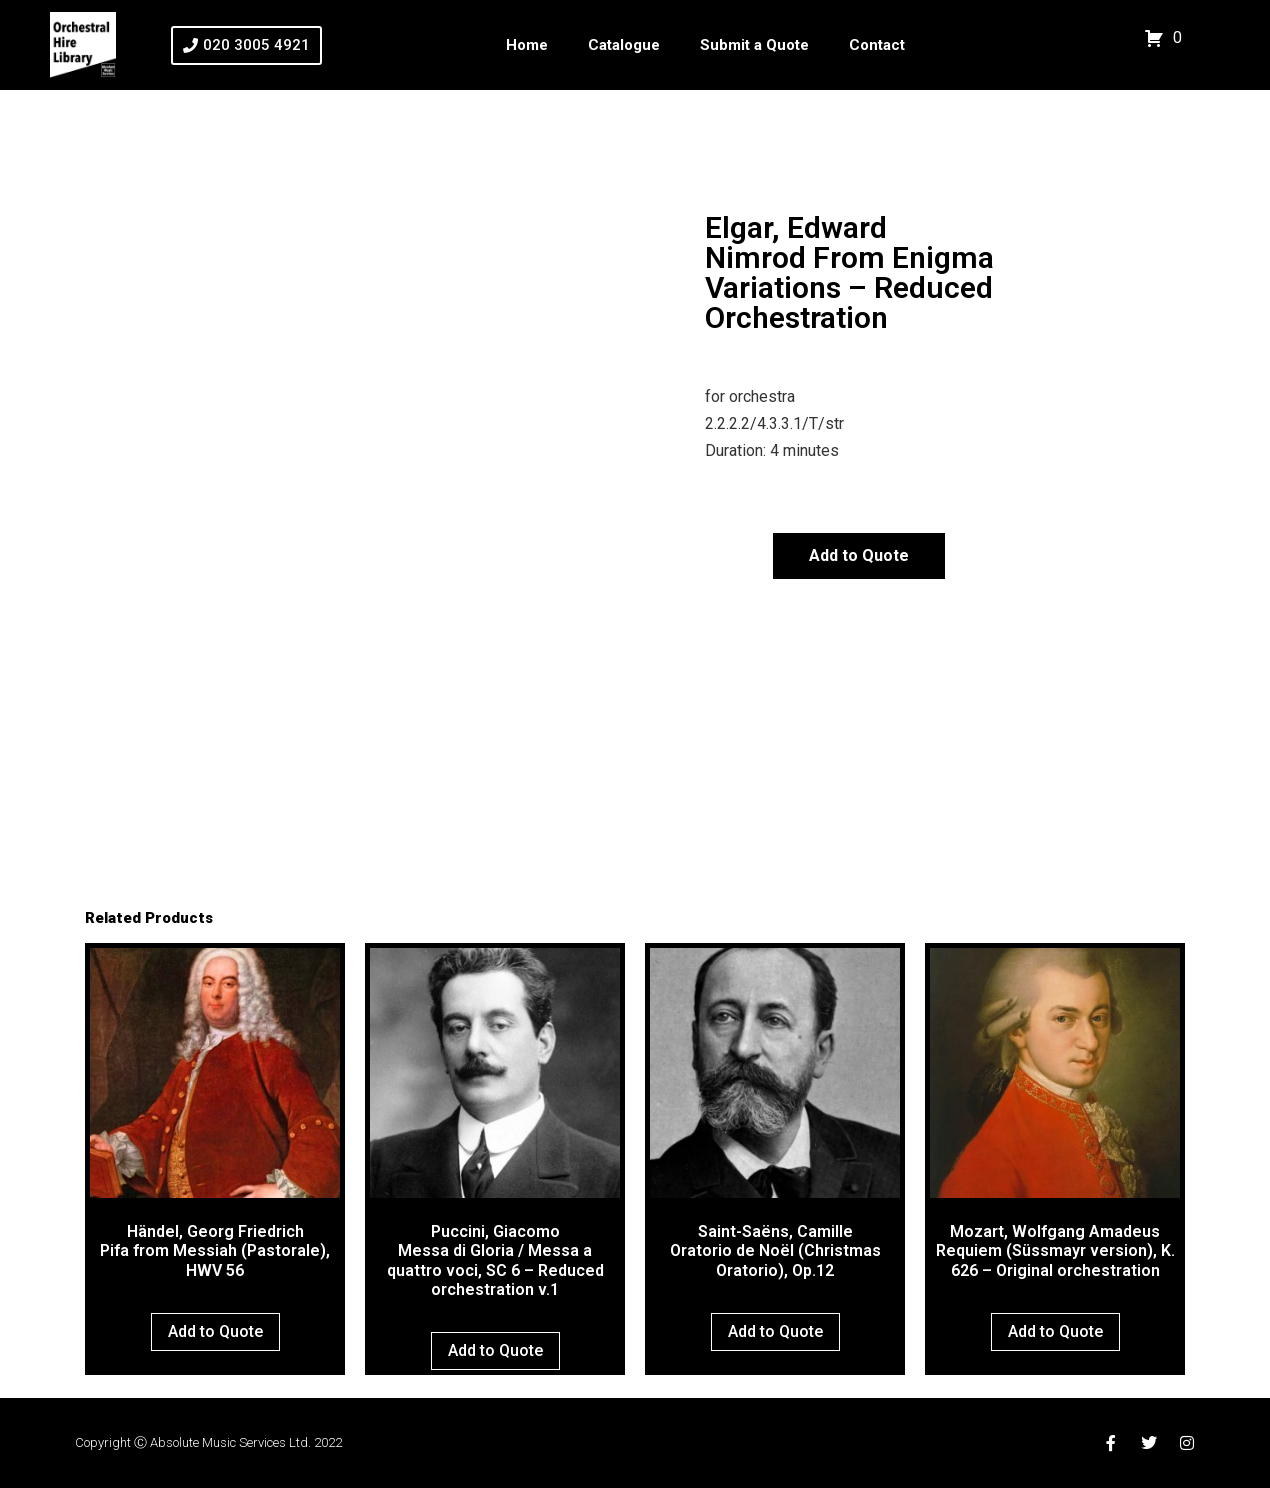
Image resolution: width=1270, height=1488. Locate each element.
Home (527, 45)
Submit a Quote (754, 45)
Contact (877, 45)
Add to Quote (859, 555)
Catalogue (624, 45)
